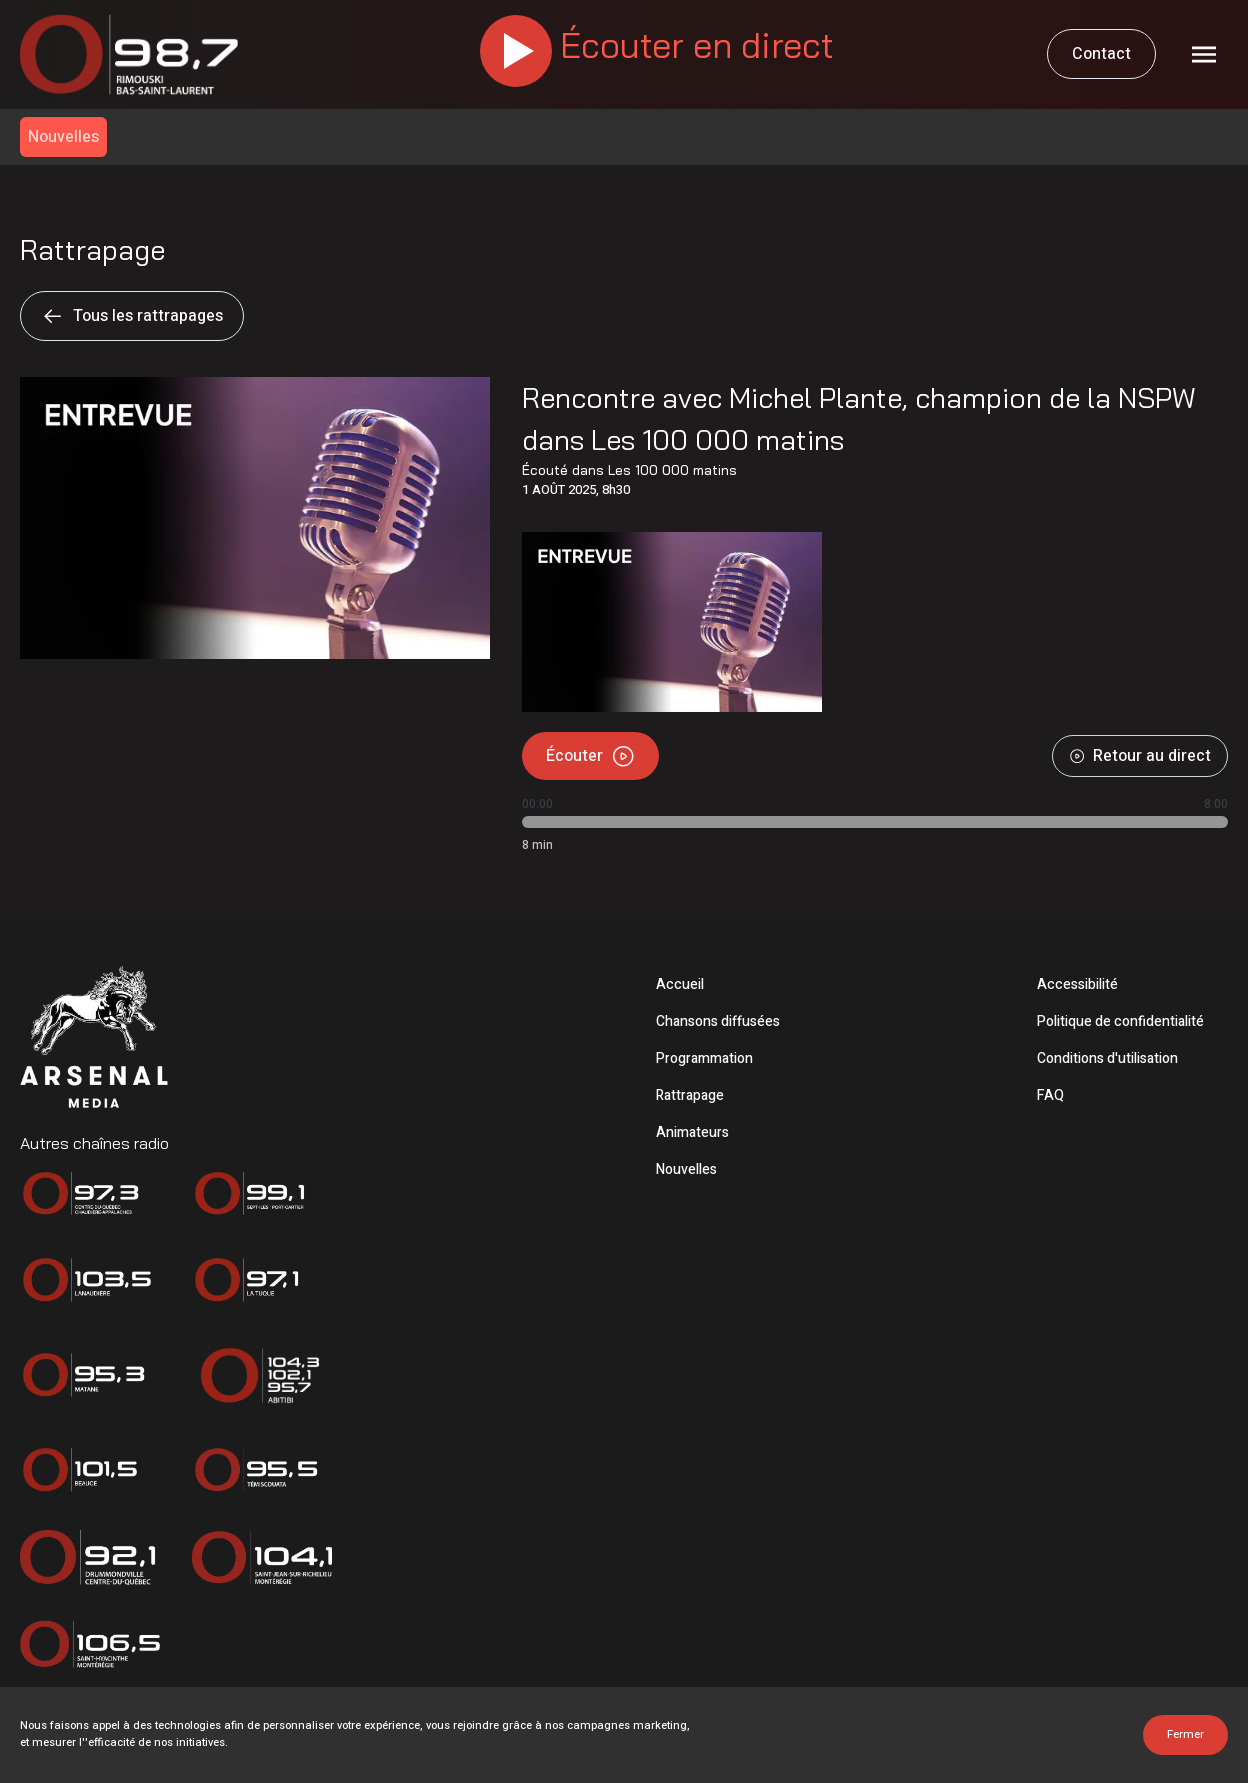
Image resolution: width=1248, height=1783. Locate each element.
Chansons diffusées (718, 1021)
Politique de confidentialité (1120, 1021)
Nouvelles (686, 1169)
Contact (1101, 54)
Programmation (704, 1058)
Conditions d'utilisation (1107, 1058)
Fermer (1185, 1734)
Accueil (680, 984)
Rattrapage (690, 1095)
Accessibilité (1077, 984)
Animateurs (692, 1132)
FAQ (1050, 1095)
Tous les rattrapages (132, 316)
